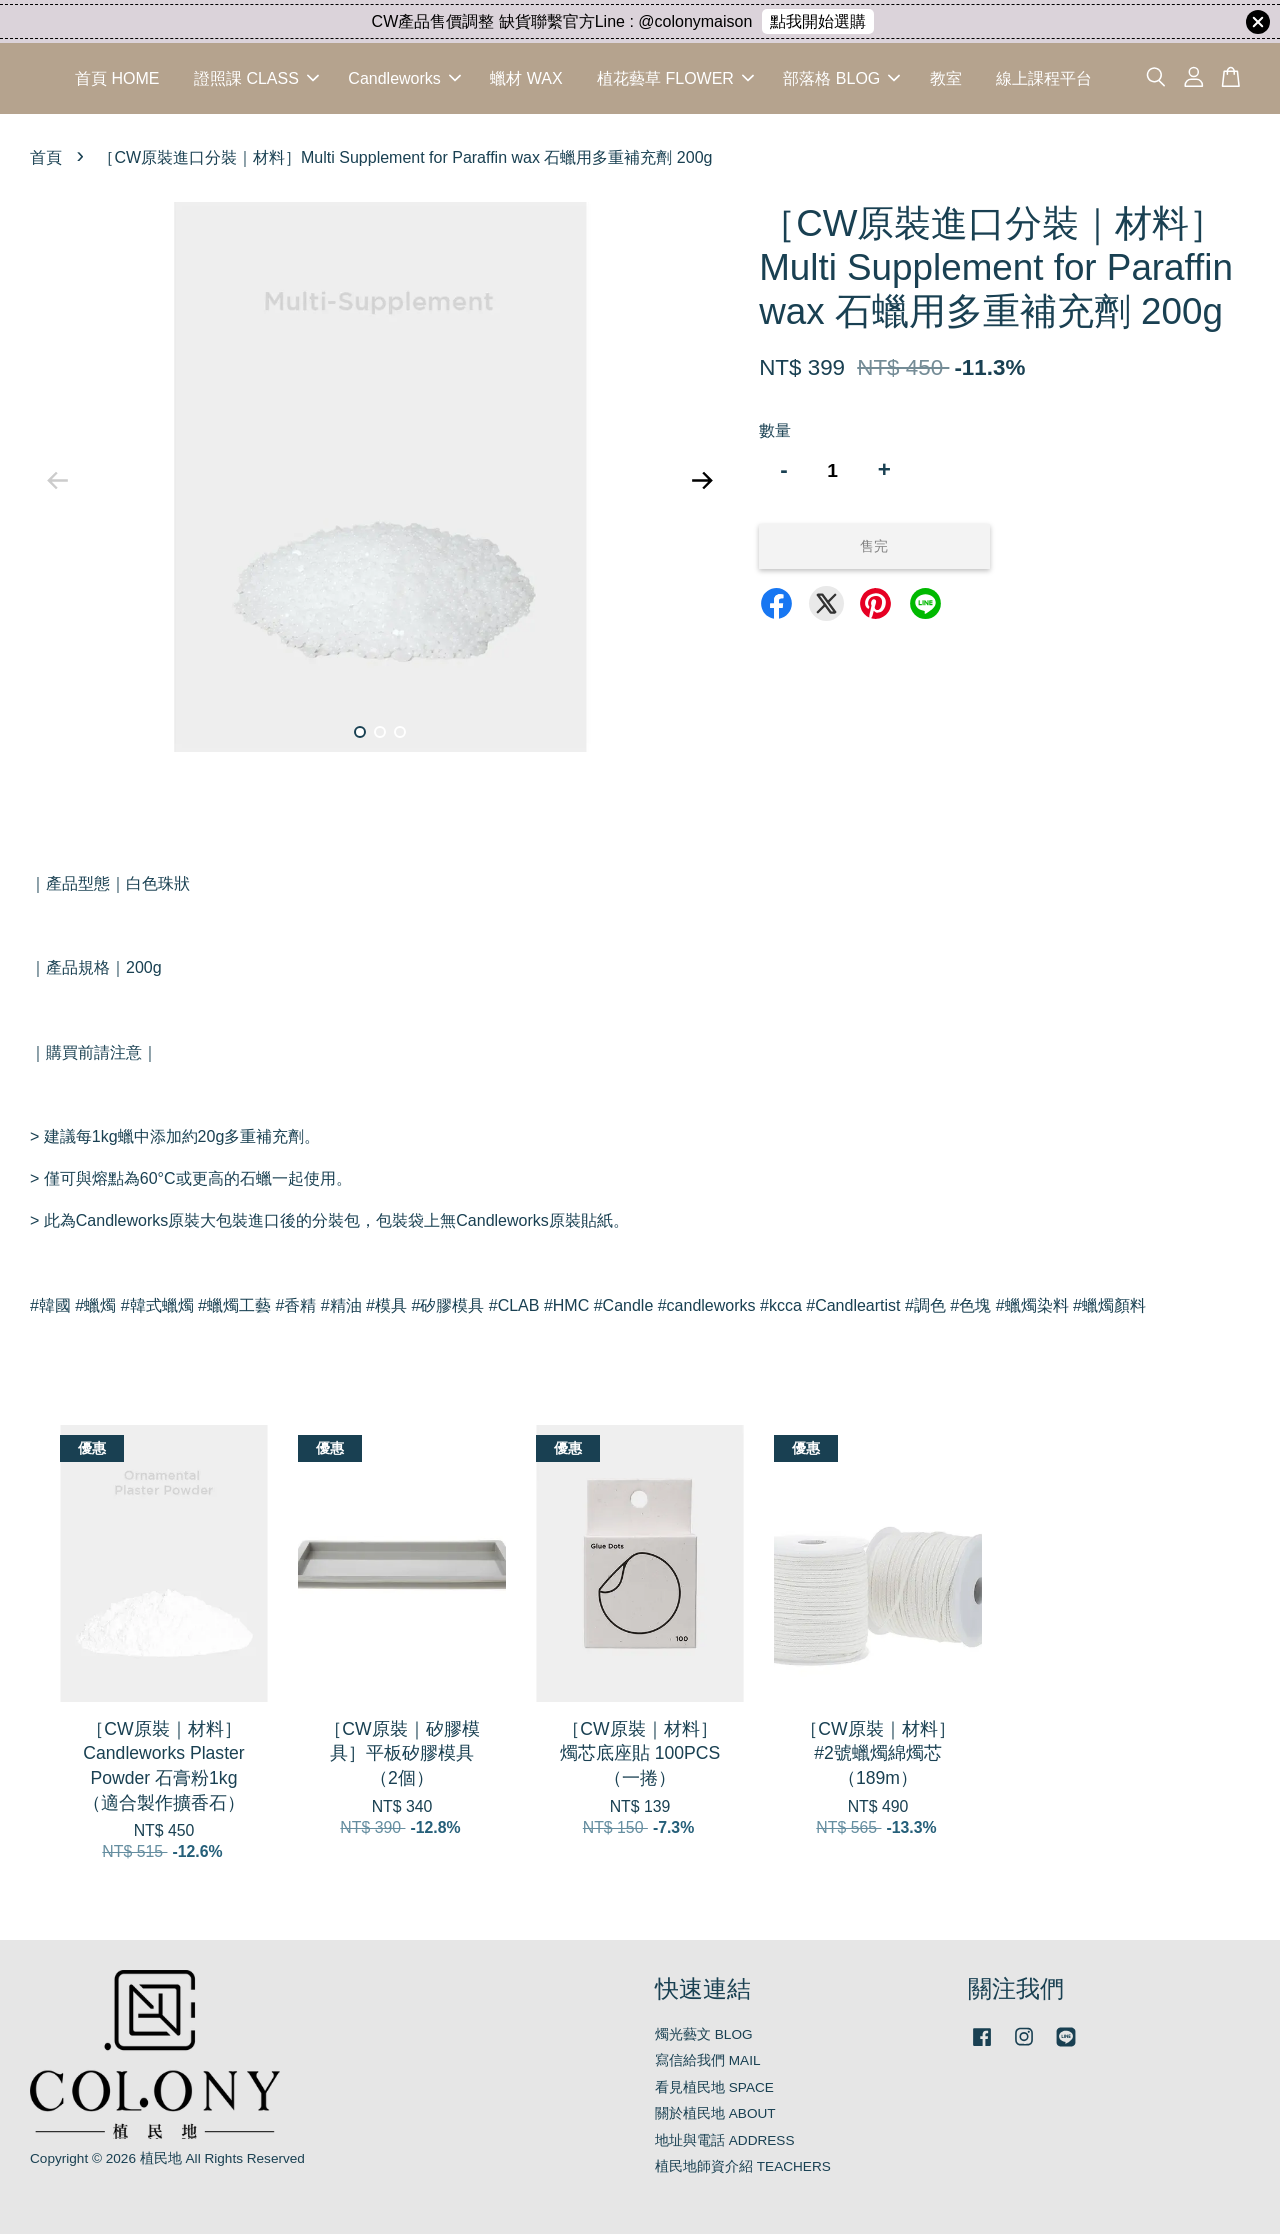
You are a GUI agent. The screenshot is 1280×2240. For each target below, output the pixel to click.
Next (702, 487)
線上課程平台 (1044, 81)
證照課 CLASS (256, 81)
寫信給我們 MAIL (708, 2066)
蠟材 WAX (526, 81)
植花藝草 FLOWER (675, 81)
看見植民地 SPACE (714, 2093)
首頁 (46, 163)
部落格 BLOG (841, 81)
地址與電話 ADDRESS (725, 2146)
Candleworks (404, 81)
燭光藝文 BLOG (704, 2040)
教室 (946, 81)
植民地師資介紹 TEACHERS (743, 2172)
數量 (775, 436)
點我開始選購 (818, 21)
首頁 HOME (117, 81)
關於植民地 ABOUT (715, 2119)
